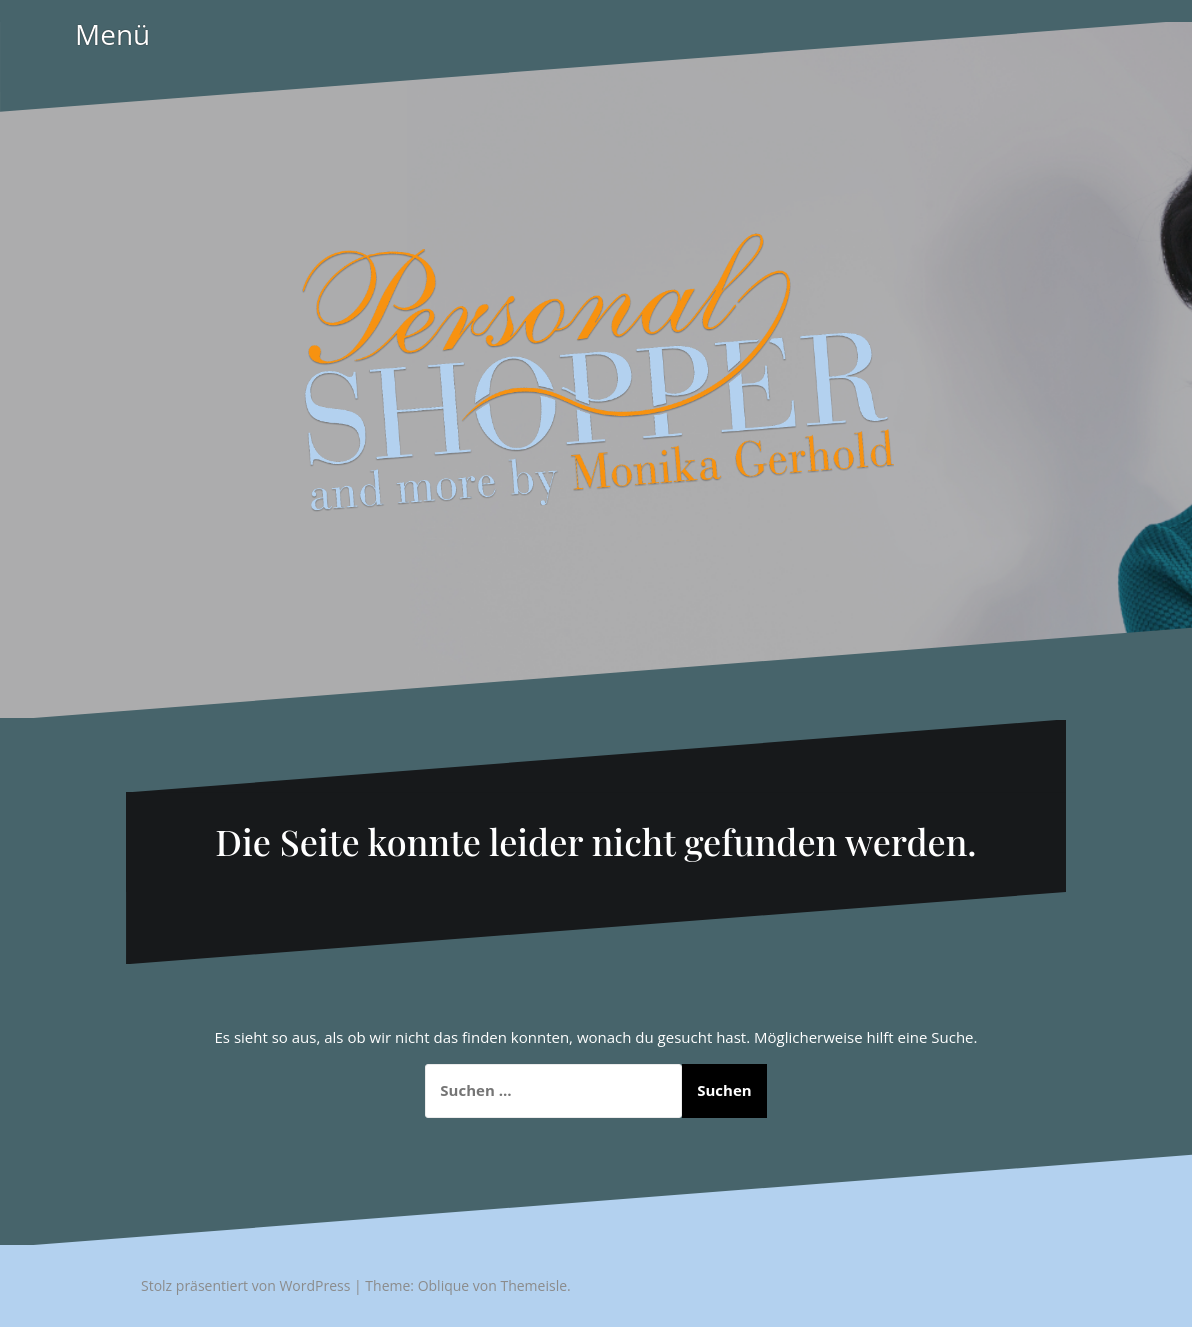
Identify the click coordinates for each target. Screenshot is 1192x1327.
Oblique (444, 1285)
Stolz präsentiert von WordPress (245, 1285)
